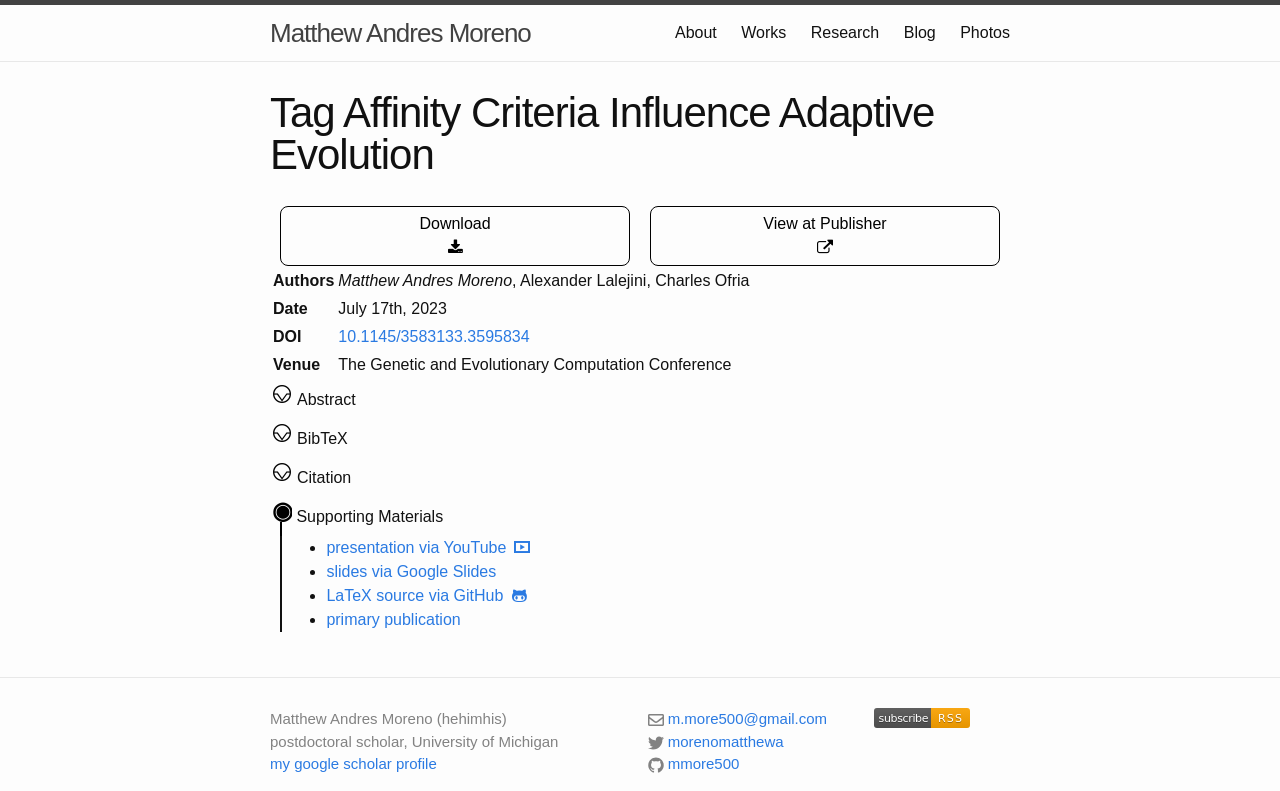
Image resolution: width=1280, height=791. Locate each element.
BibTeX (322, 438)
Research (845, 32)
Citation (324, 477)
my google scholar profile (353, 763)
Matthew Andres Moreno (400, 33)
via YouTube (476, 547)
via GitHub (480, 595)
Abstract (326, 399)
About (696, 32)
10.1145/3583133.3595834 (433, 336)
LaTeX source (375, 595)
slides (346, 571)
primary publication (393, 619)
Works (763, 32)
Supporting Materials (369, 516)
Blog (920, 32)
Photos (985, 32)
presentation (370, 547)
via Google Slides (434, 571)
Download (454, 235)
